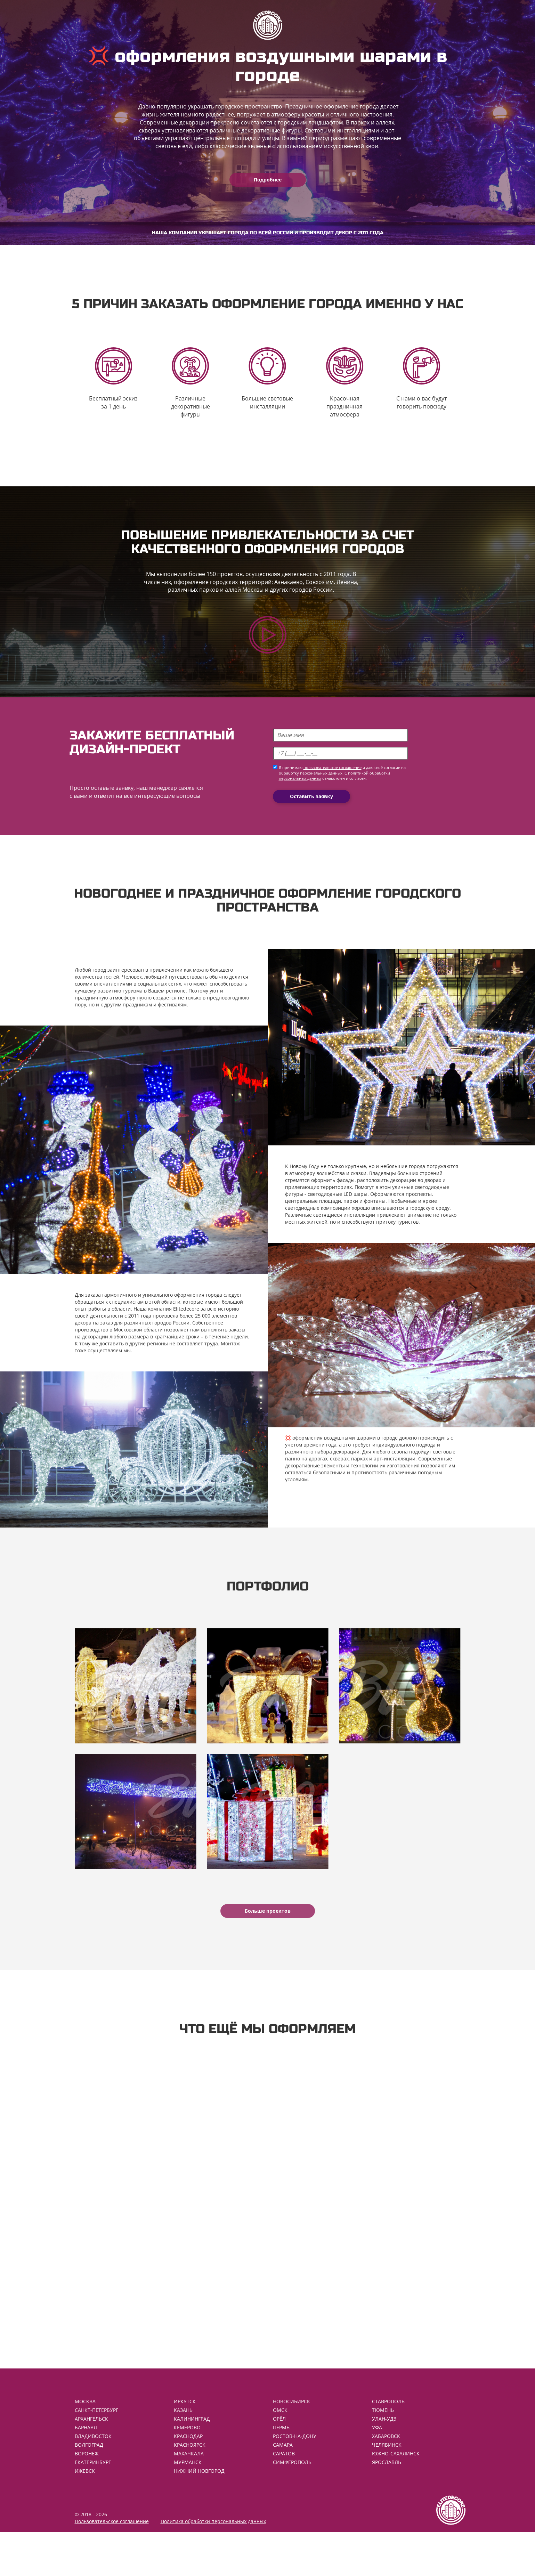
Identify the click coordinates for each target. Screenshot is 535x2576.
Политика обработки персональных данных (213, 2565)
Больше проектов (268, 1943)
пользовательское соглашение (332, 786)
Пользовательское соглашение (112, 2565)
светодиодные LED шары (337, 1213)
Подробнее (268, 179)
